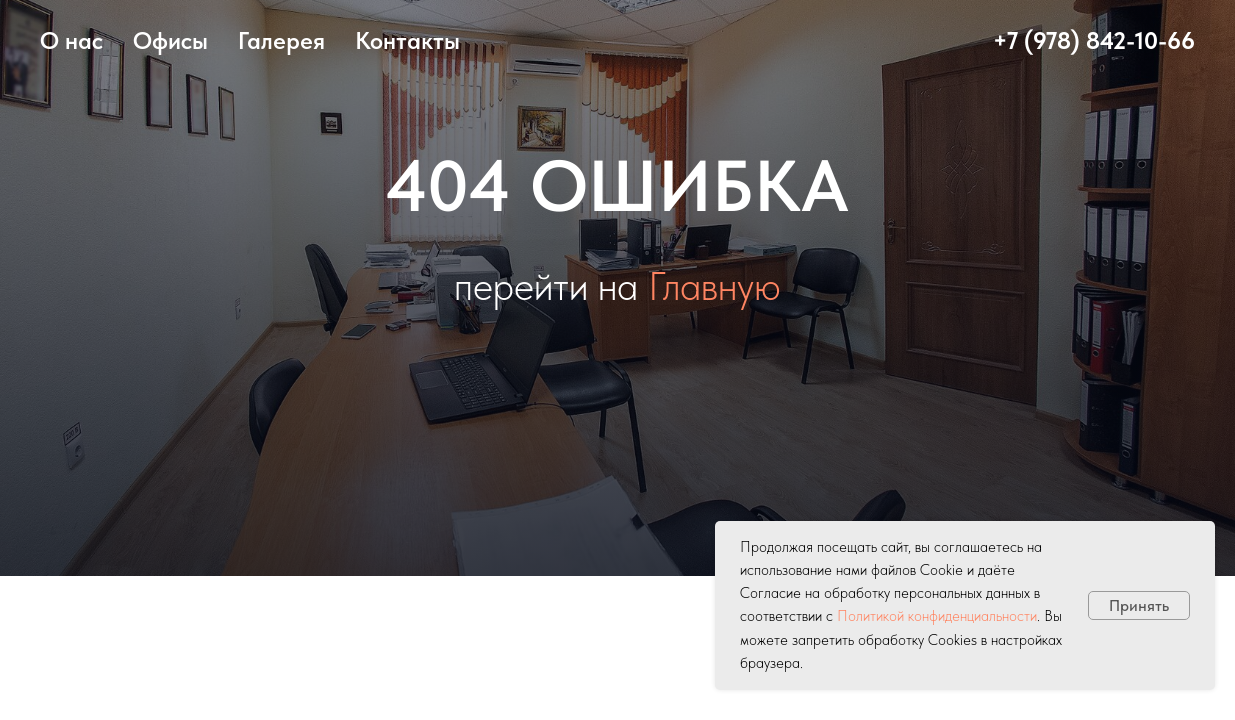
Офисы (170, 40)
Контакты (407, 40)
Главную (714, 286)
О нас (71, 40)
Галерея (281, 40)
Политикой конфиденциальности (937, 616)
